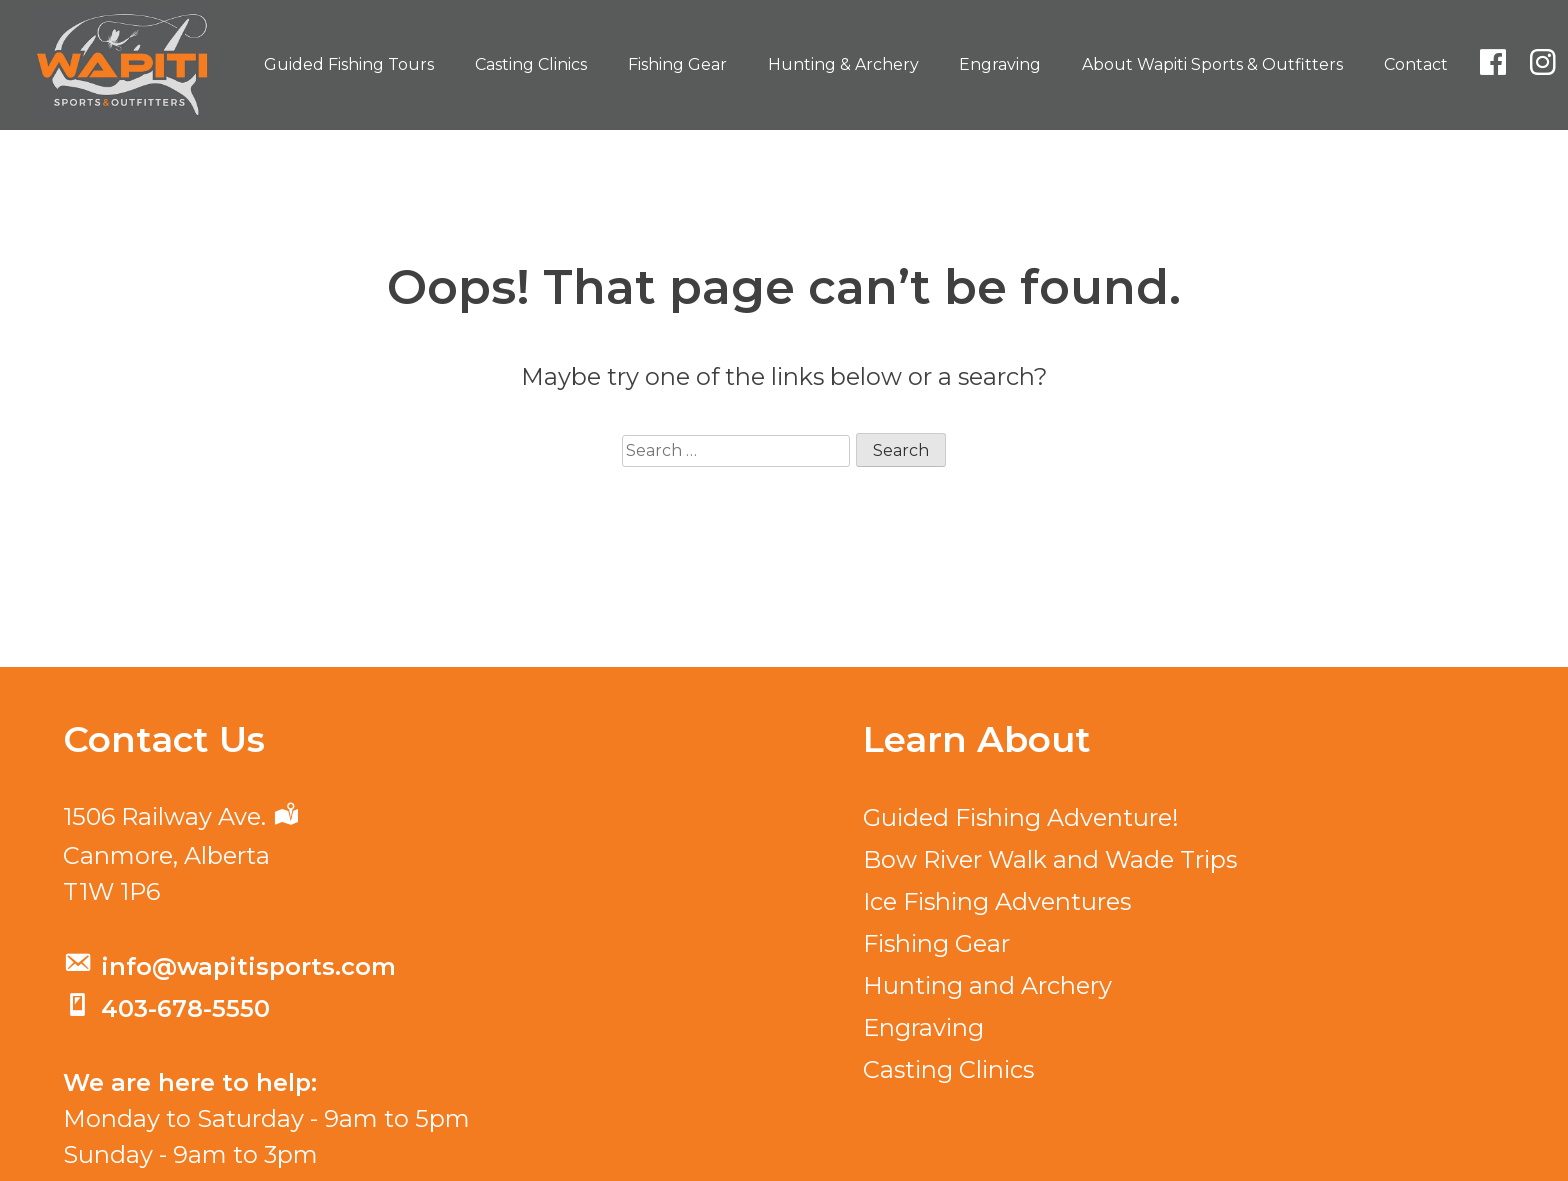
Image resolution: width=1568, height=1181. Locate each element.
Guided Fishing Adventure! (1021, 817)
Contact (1416, 64)
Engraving (1000, 64)
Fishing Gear (677, 64)
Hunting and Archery (987, 985)
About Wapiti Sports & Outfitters (1212, 64)
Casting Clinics (531, 64)
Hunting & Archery (843, 64)
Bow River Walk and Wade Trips (1050, 859)
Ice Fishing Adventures (997, 901)
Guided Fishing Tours (349, 64)
